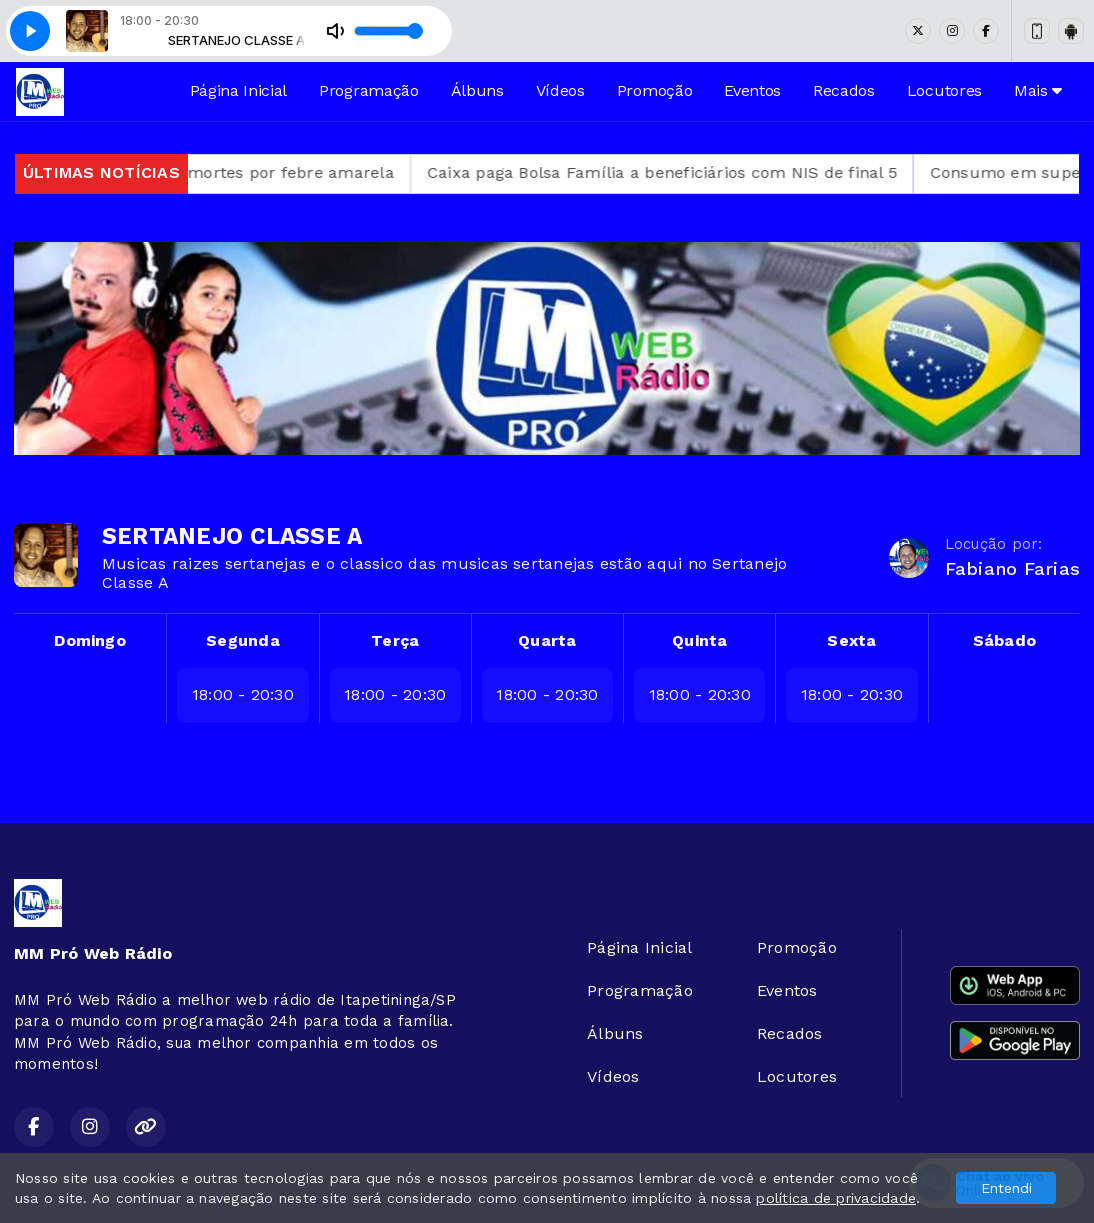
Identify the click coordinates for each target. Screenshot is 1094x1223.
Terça (395, 640)
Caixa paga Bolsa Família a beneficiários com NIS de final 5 (689, 172)
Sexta (851, 640)
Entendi (1006, 1188)
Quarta (547, 640)
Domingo (90, 640)
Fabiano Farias (1012, 568)
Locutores (944, 90)
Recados (844, 90)
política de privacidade (836, 1198)
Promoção (654, 90)
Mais (1038, 90)
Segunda (243, 640)
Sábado (1004, 640)
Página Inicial (239, 90)
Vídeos (560, 90)
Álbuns (477, 90)
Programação (368, 90)
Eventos (752, 90)
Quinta (699, 640)
